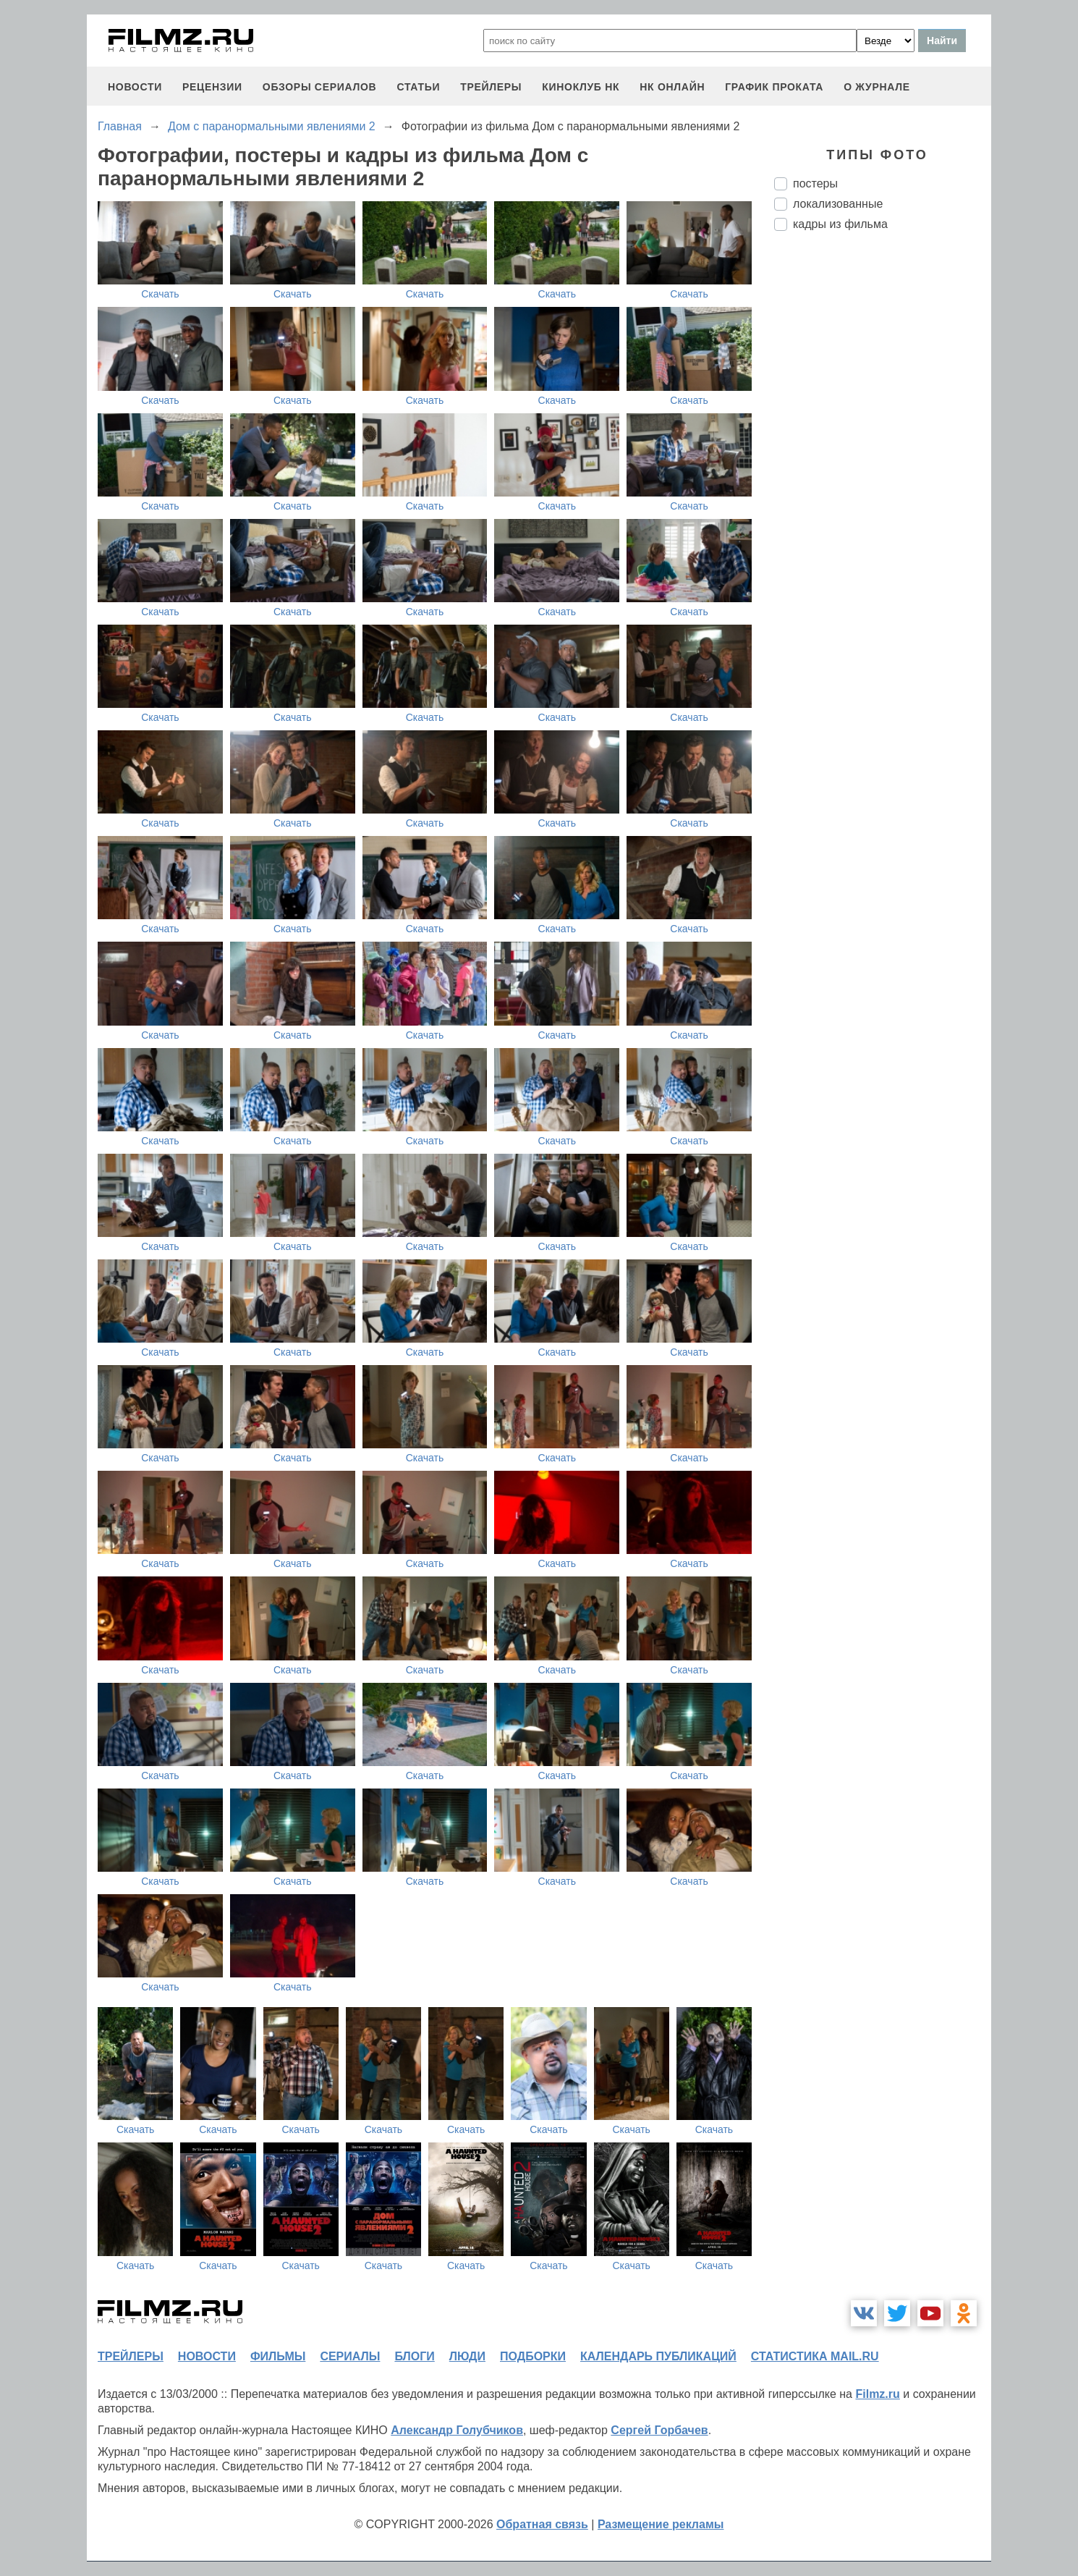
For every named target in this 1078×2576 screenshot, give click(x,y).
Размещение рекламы (661, 2524)
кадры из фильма (840, 224)
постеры (815, 183)
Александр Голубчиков (457, 2430)
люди (467, 2356)
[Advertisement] (882, 484)
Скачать (160, 294)
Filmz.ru (877, 2394)
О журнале (877, 87)
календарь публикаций (658, 2356)
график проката (774, 87)
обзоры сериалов (320, 87)
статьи (418, 87)
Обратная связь (542, 2524)
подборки (533, 2356)
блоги (414, 2356)
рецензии (212, 87)
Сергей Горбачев (659, 2430)
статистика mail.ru (815, 2356)
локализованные (838, 204)
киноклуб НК (580, 87)
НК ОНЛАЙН (672, 87)
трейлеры (491, 87)
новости (135, 87)
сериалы (350, 2356)
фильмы (277, 2356)
